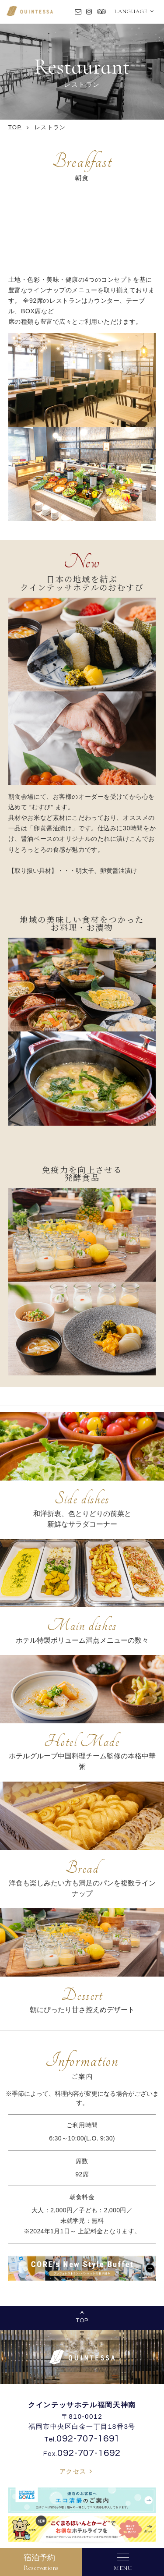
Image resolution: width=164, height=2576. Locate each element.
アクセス (73, 2471)
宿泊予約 (41, 2562)
